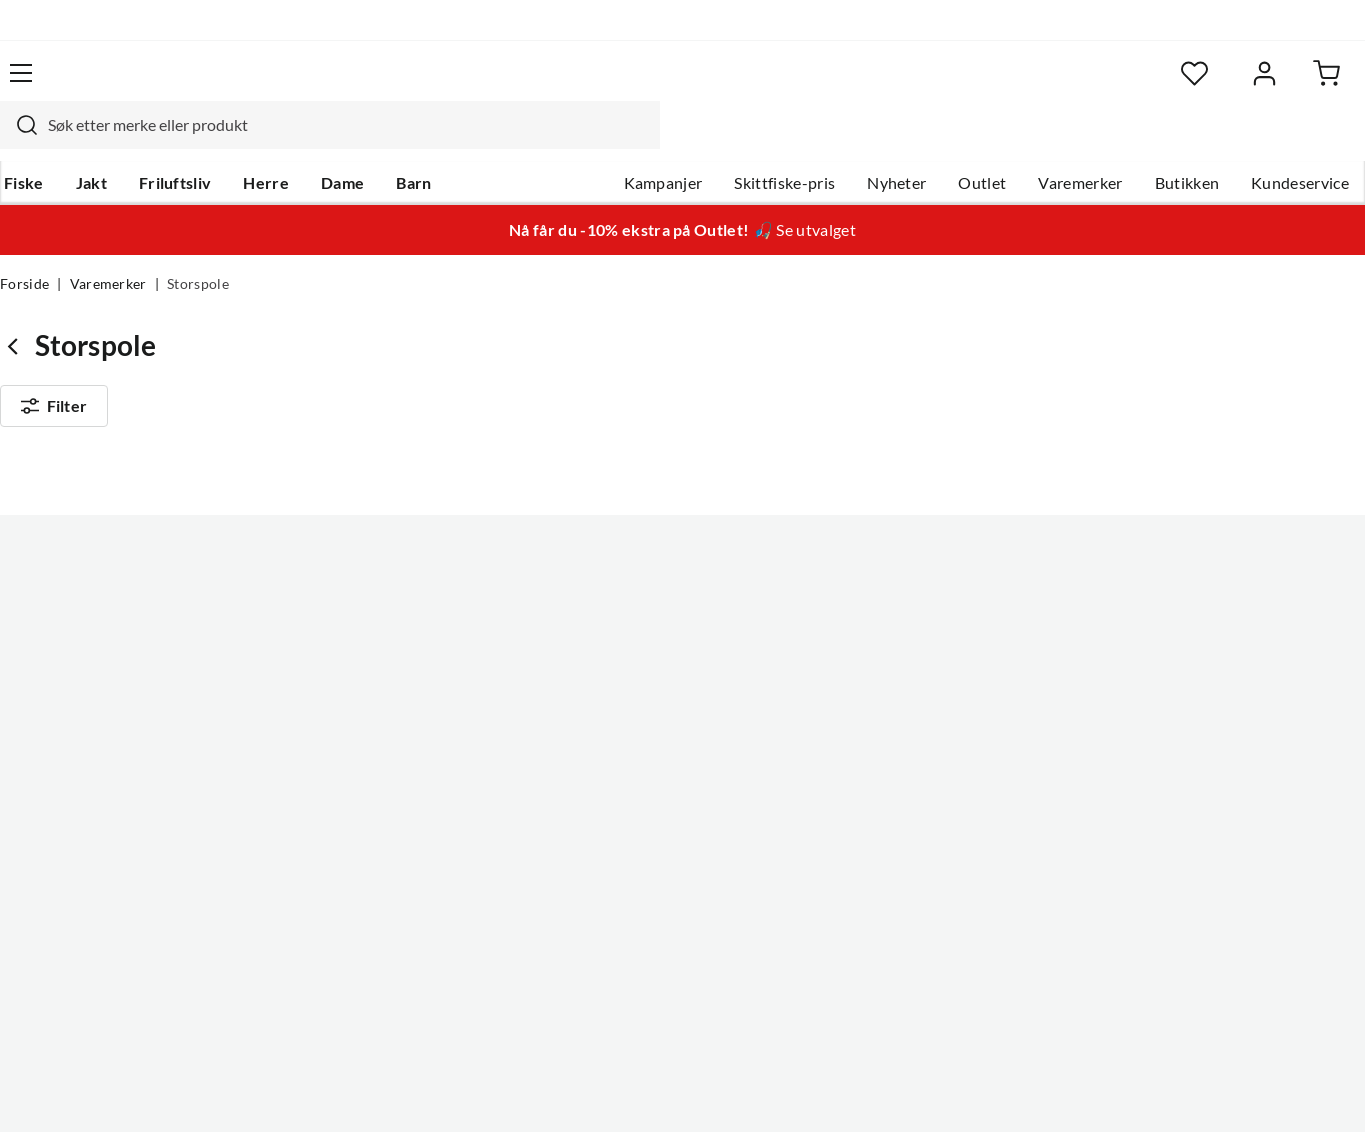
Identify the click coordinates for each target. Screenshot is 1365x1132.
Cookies (1339, 1088)
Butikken (1187, 141)
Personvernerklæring (1121, 1088)
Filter (54, 372)
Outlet (982, 141)
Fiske (20, 141)
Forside (24, 246)
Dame (338, 141)
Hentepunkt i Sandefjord (88, 649)
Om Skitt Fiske (620, 585)
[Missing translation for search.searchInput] (349, 85)
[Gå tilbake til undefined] (17, 307)
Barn (409, 141)
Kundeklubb (612, 809)
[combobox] (660, 85)
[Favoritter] (1170, 85)
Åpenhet (599, 777)
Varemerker (1080, 141)
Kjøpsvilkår (1251, 1088)
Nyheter (896, 141)
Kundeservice (1300, 141)
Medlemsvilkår (621, 841)
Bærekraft (604, 745)
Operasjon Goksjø (633, 713)
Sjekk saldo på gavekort (83, 681)
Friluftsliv (171, 141)
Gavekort (318, 617)
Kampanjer (663, 141)
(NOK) (43, 1088)
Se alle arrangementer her (659, 681)
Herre (262, 141)
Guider (25, 617)
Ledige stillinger (624, 617)
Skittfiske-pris (784, 141)
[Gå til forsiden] (94, 85)
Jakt (87, 141)
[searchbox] (679, 85)
